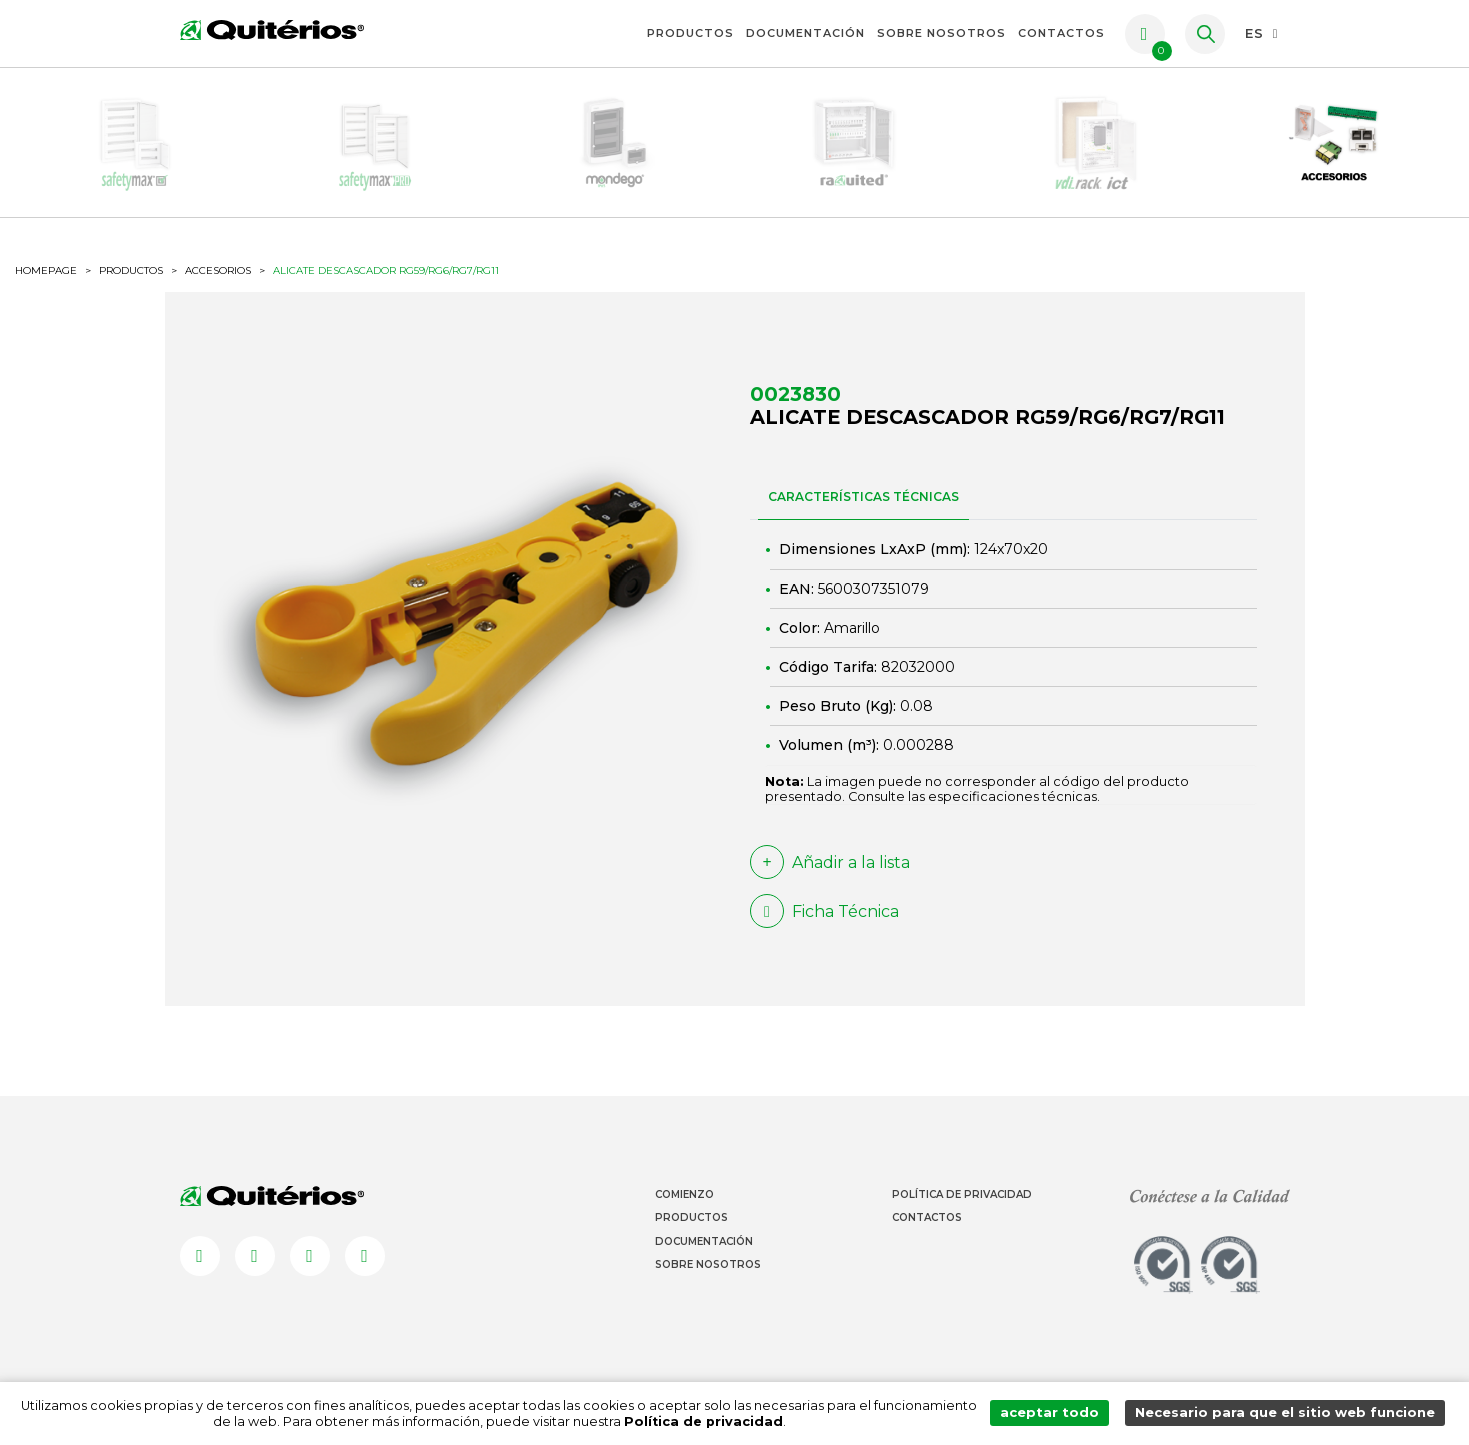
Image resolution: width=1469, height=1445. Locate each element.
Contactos (1061, 33)
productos (131, 270)
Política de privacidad (706, 1421)
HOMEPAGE (46, 271)
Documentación (805, 33)
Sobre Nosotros (941, 33)
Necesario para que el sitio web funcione (1286, 1413)
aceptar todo (1054, 1413)
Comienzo (684, 1194)
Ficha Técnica (824, 911)
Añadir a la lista (830, 862)
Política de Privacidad (962, 1194)
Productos (690, 33)
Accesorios (218, 271)
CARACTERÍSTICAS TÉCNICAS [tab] (863, 496)
